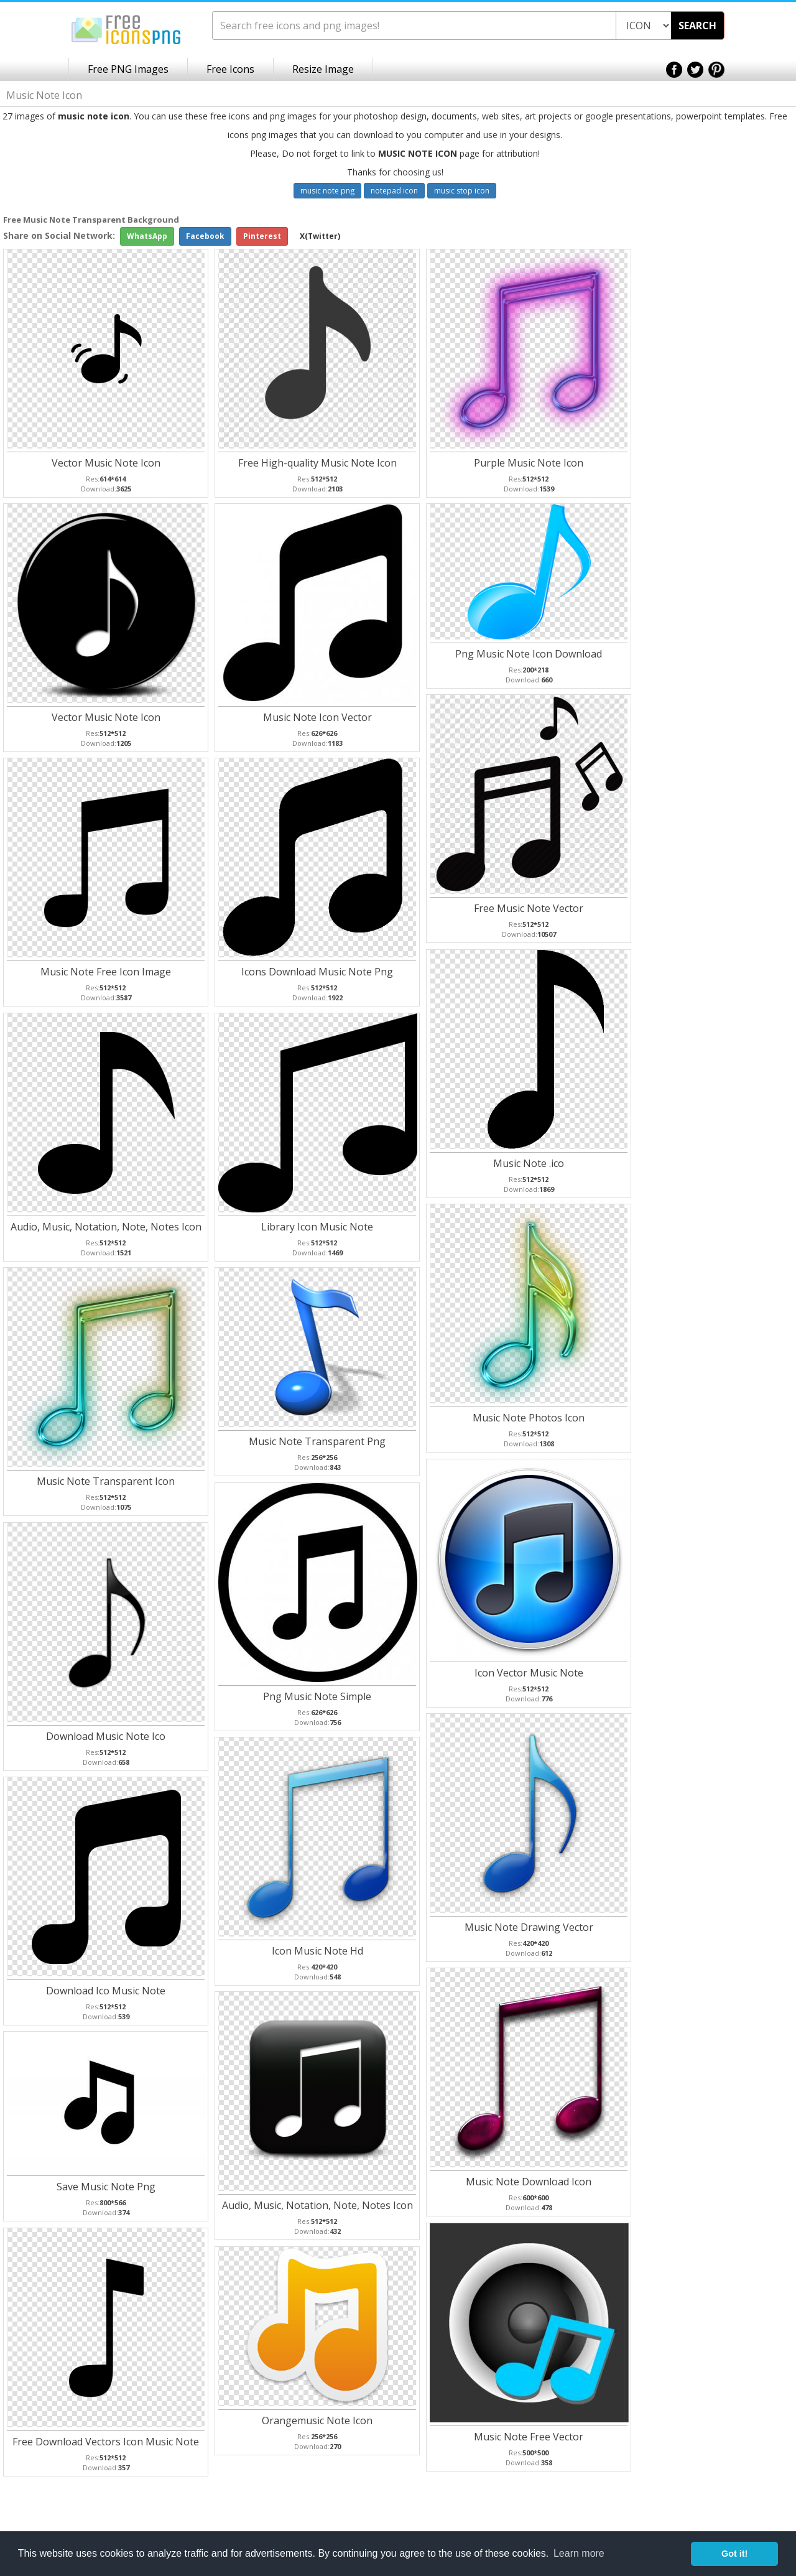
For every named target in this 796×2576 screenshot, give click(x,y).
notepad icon (394, 190)
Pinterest (262, 236)
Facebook (205, 236)
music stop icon (461, 190)
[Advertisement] (746, 411)
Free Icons (230, 69)
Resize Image (323, 69)
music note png (327, 190)
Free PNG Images (128, 69)
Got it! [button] (734, 2554)
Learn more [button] (578, 2553)
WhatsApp (147, 236)
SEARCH (697, 25)
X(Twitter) (320, 236)
